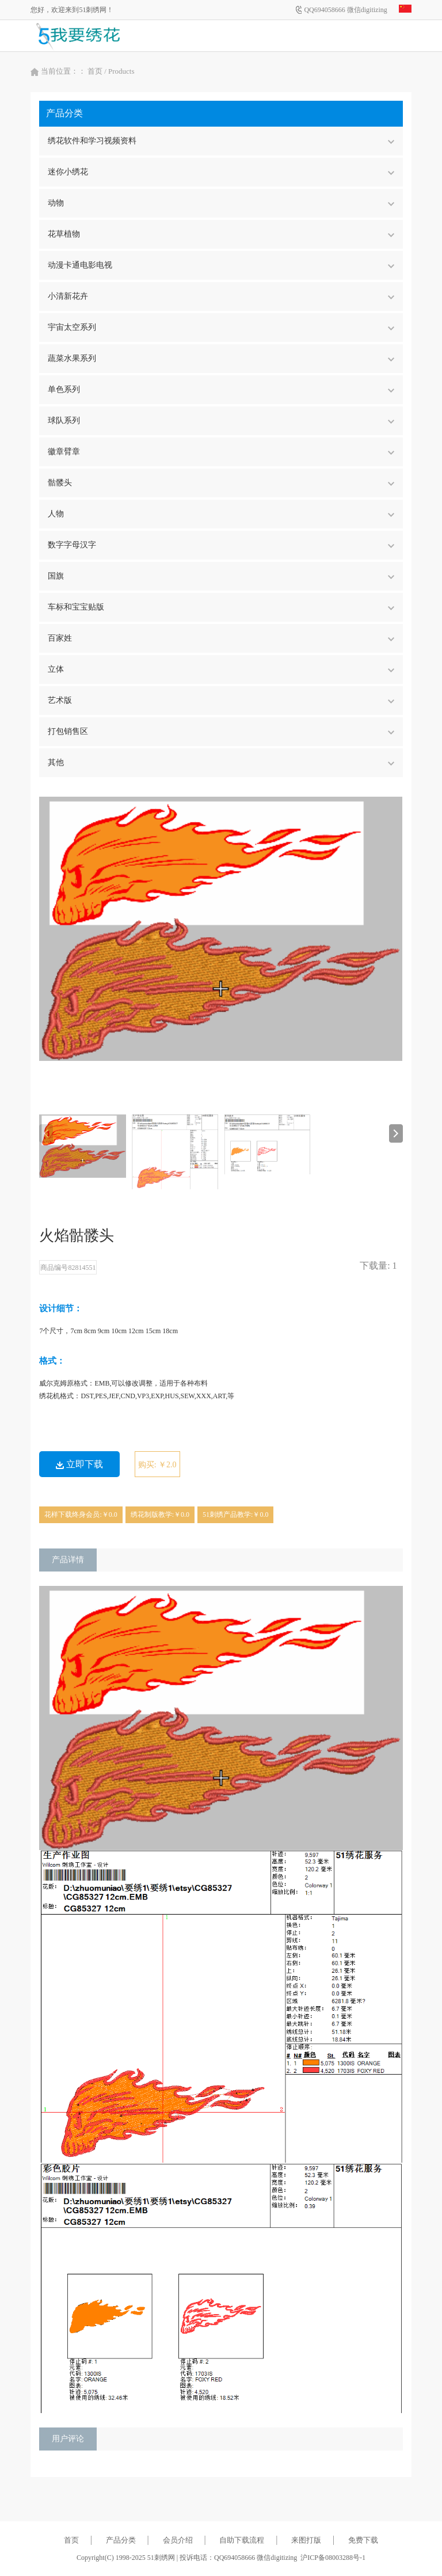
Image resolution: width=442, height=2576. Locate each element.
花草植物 (221, 234)
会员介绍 (178, 2540)
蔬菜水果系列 (221, 358)
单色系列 (221, 389)
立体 (221, 669)
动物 (221, 203)
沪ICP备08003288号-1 (332, 2558)
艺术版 (221, 700)
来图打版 (306, 2540)
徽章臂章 (221, 451)
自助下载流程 (241, 2540)
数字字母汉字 (221, 545)
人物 (221, 513)
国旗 (221, 576)
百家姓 (221, 638)
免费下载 (363, 2540)
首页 (94, 71)
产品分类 (121, 2540)
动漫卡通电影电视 (221, 265)
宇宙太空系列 (221, 327)
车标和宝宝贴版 (221, 607)
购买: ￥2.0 (157, 1464)
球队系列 (221, 420)
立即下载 (79, 1464)
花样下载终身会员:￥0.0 (80, 1514)
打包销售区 (221, 731)
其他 (221, 762)
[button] (396, 1133)
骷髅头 (221, 482)
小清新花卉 (221, 296)
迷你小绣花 (221, 172)
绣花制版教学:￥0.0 (160, 1514)
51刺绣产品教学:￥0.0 (235, 1514)
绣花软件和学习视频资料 (221, 140)
